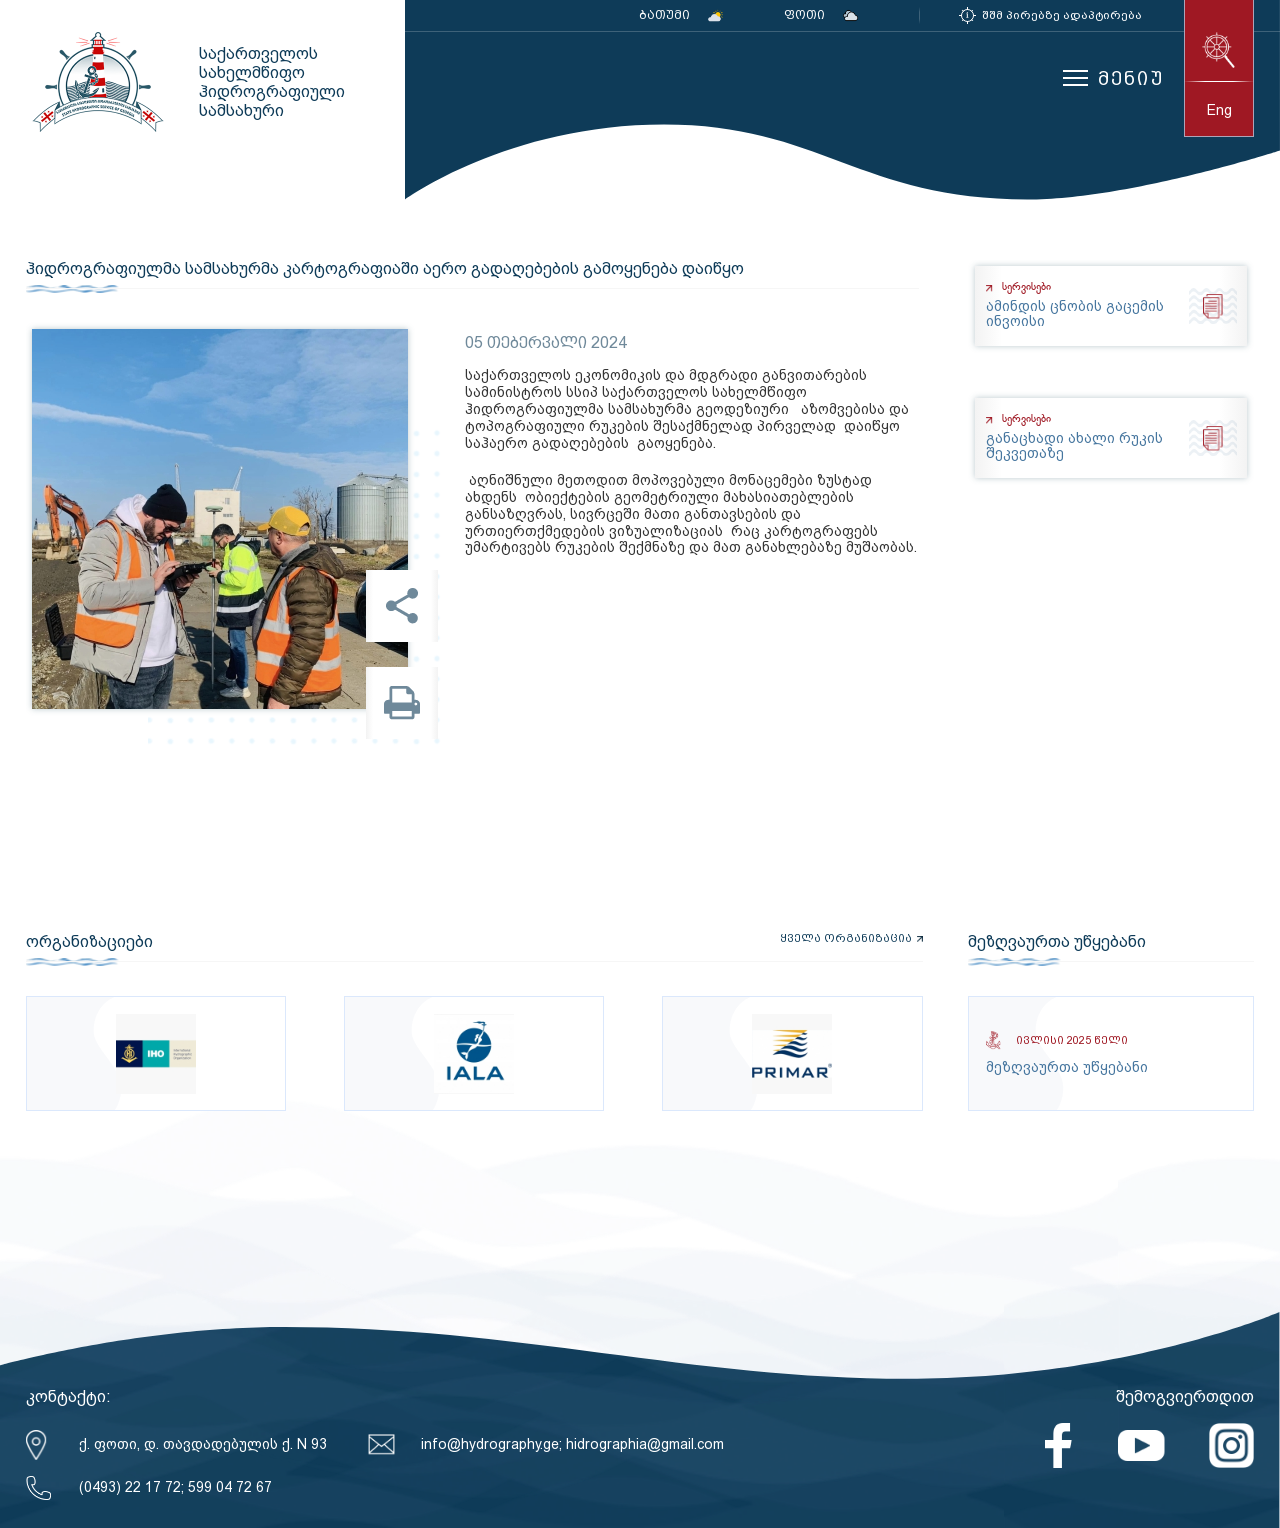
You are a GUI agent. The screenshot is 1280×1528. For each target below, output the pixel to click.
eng (1219, 110)
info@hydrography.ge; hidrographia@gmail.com (572, 1444)
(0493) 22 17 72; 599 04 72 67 (175, 1487)
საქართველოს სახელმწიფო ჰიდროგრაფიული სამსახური (96, 82)
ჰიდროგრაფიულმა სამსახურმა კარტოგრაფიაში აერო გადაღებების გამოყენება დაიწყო (385, 269)
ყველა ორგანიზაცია (846, 939)
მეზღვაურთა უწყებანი (1057, 942)
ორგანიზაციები (89, 942)
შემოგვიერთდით (1185, 1396)
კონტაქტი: (68, 1396)
